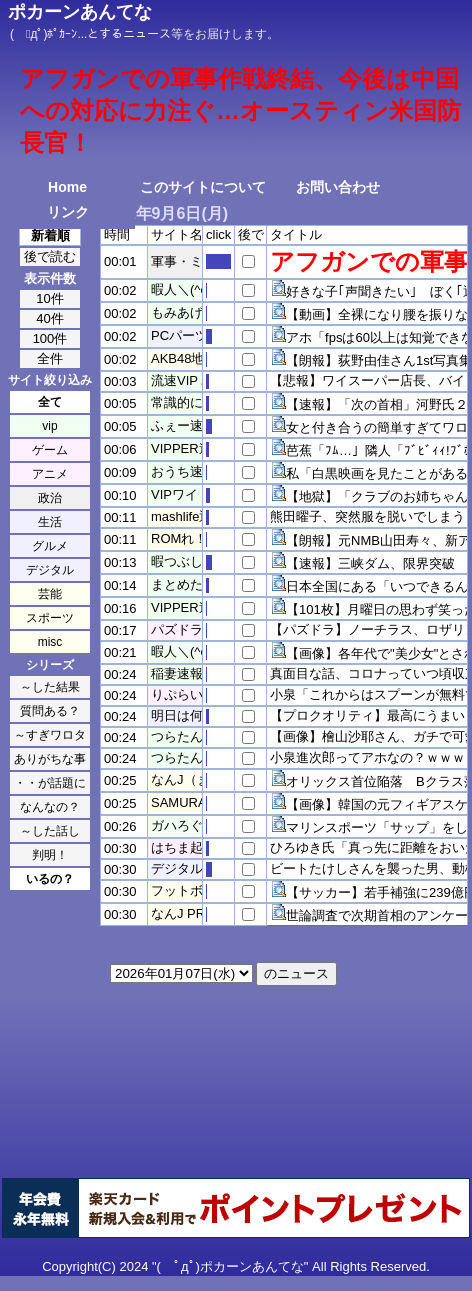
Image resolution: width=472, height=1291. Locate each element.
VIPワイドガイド (200, 494)
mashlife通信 (188, 516)
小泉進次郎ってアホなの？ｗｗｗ (367, 757)
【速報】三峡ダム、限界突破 (370, 563)
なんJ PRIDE (189, 913)
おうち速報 (183, 471)
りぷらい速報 (190, 694)
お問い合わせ (338, 187)
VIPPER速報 (188, 448)
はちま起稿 (183, 847)
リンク (68, 212)
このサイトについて (203, 187)
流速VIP (174, 380)
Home (67, 187)
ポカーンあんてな (80, 12)
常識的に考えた (196, 402)
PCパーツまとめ (199, 335)
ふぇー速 (177, 425)
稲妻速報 (177, 673)
